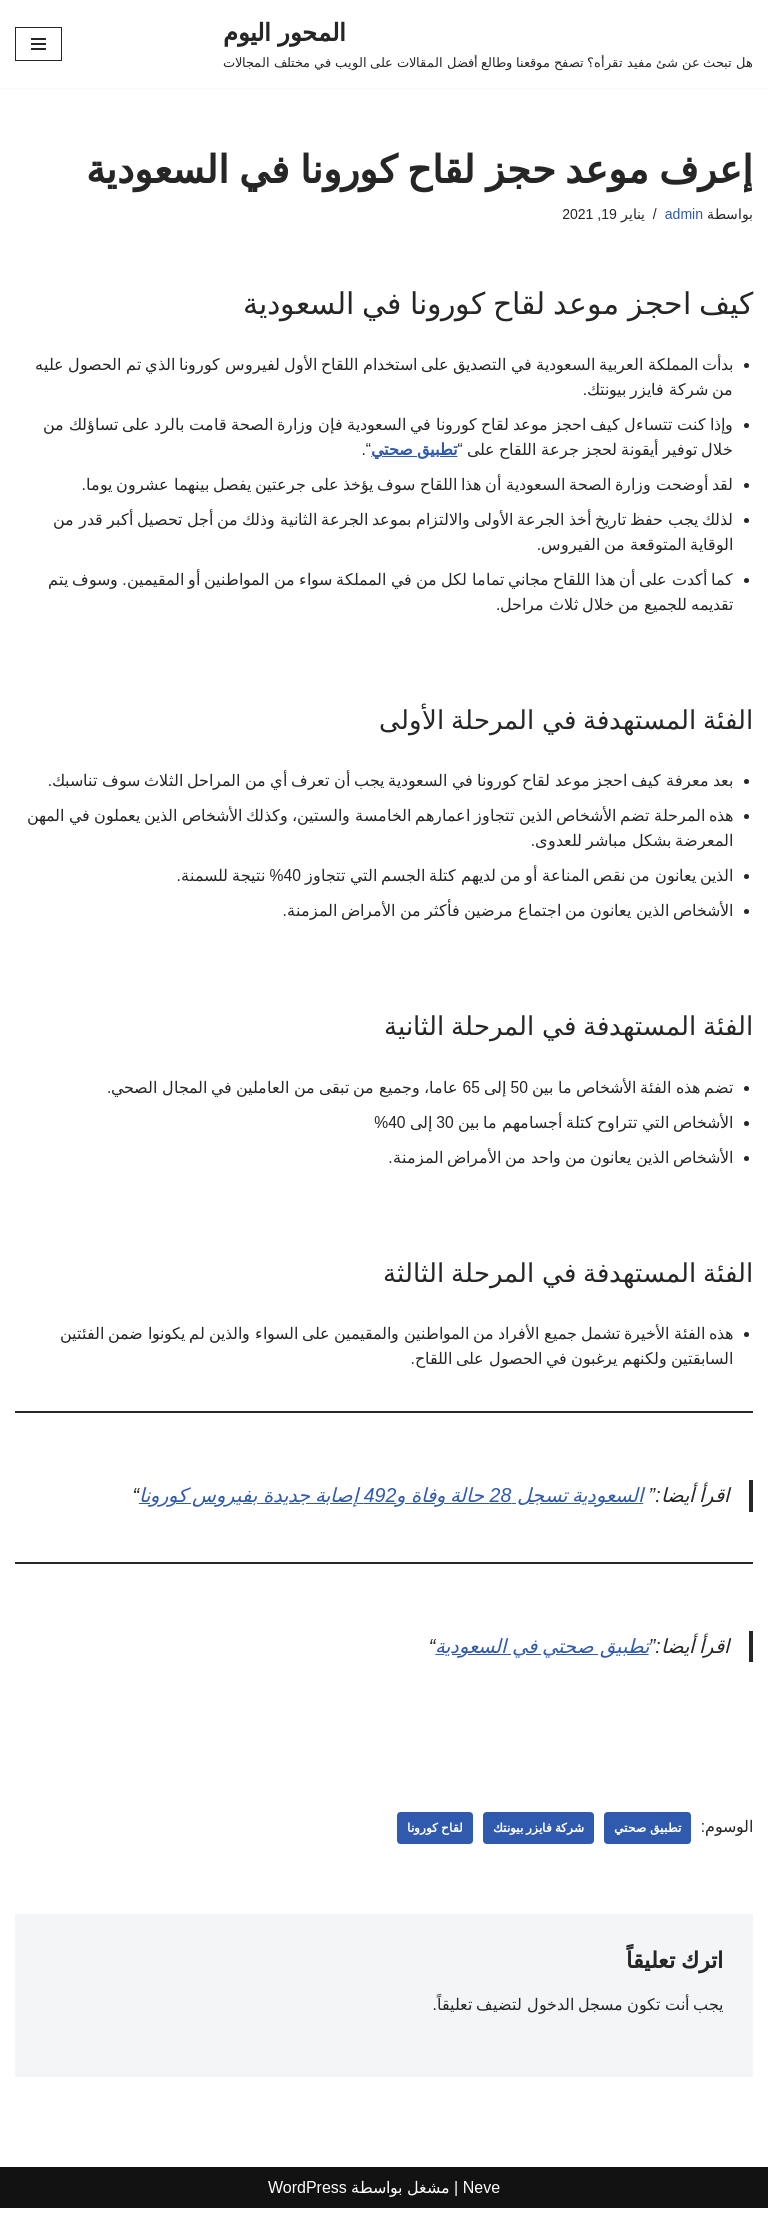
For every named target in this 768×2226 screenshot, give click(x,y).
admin (683, 214)
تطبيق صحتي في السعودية (532, 1662)
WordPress (307, 2205)
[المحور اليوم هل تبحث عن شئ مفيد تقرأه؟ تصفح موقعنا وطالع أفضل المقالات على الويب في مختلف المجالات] (488, 44)
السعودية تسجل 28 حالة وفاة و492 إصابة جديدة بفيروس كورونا (374, 1510)
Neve (481, 2205)
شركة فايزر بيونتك (539, 1845)
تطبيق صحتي (413, 451)
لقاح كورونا (434, 1845)
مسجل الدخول (574, 2021)
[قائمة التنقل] (38, 44)
